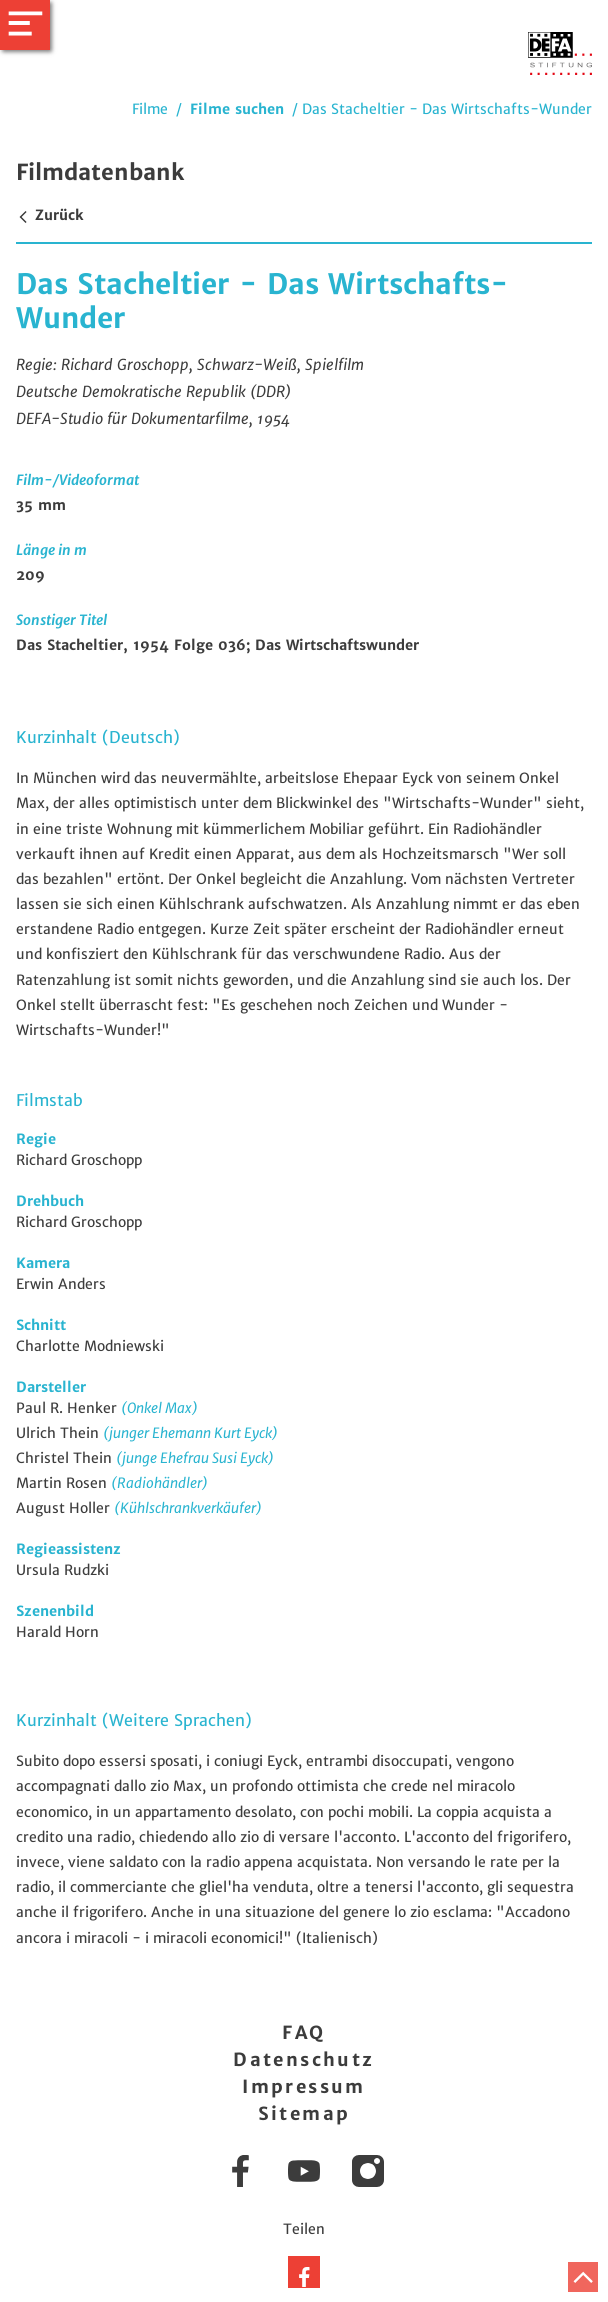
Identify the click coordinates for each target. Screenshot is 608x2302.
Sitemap (304, 2113)
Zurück (49, 215)
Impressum (304, 2086)
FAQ (303, 2032)
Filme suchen (237, 109)
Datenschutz (303, 2059)
